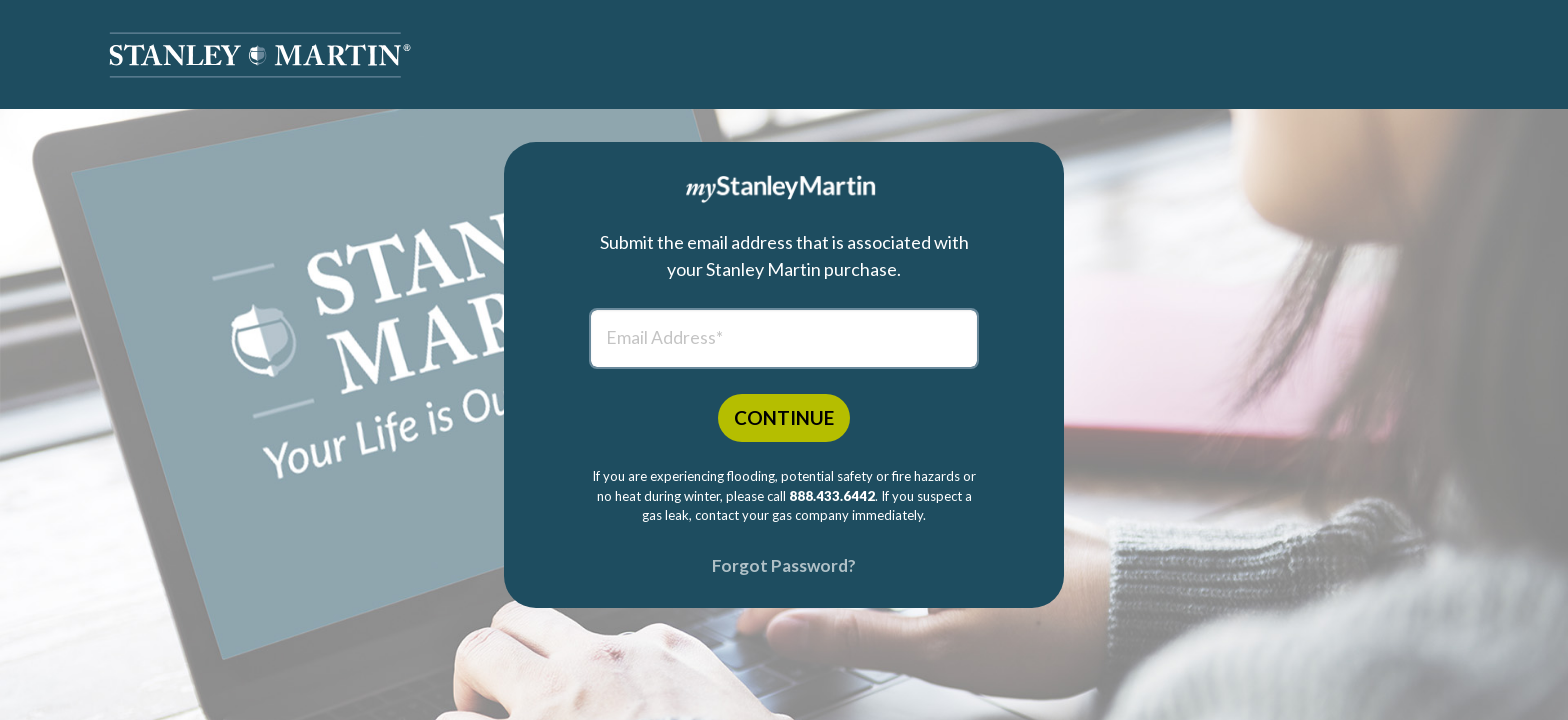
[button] (260, 55)
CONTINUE (784, 417)
